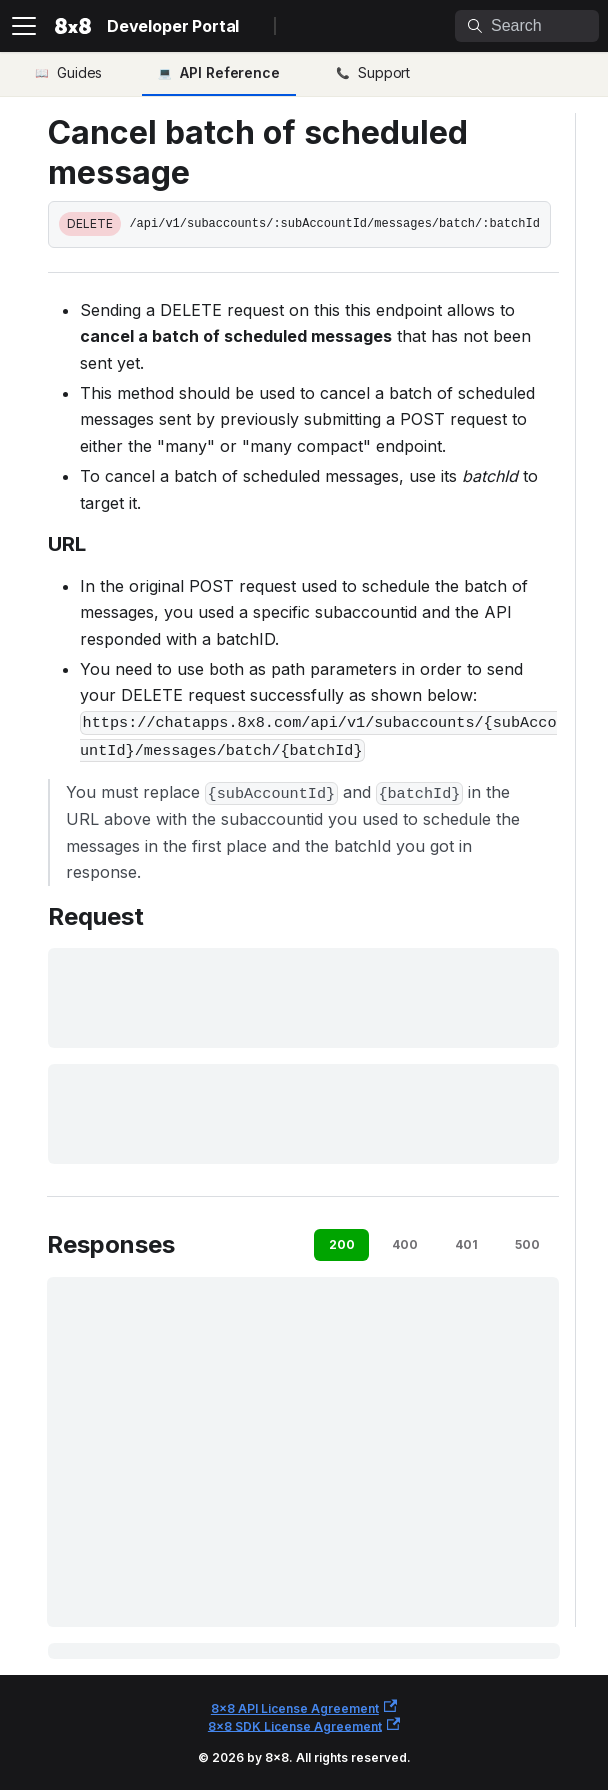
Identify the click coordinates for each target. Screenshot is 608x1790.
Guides (79, 72)
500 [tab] (527, 1244)
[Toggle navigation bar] (24, 26)
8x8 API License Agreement (304, 1707)
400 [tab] (405, 1244)
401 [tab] (466, 1244)
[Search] (527, 26)
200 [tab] (342, 1244)
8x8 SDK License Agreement (304, 1725)
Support (384, 72)
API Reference (230, 72)
